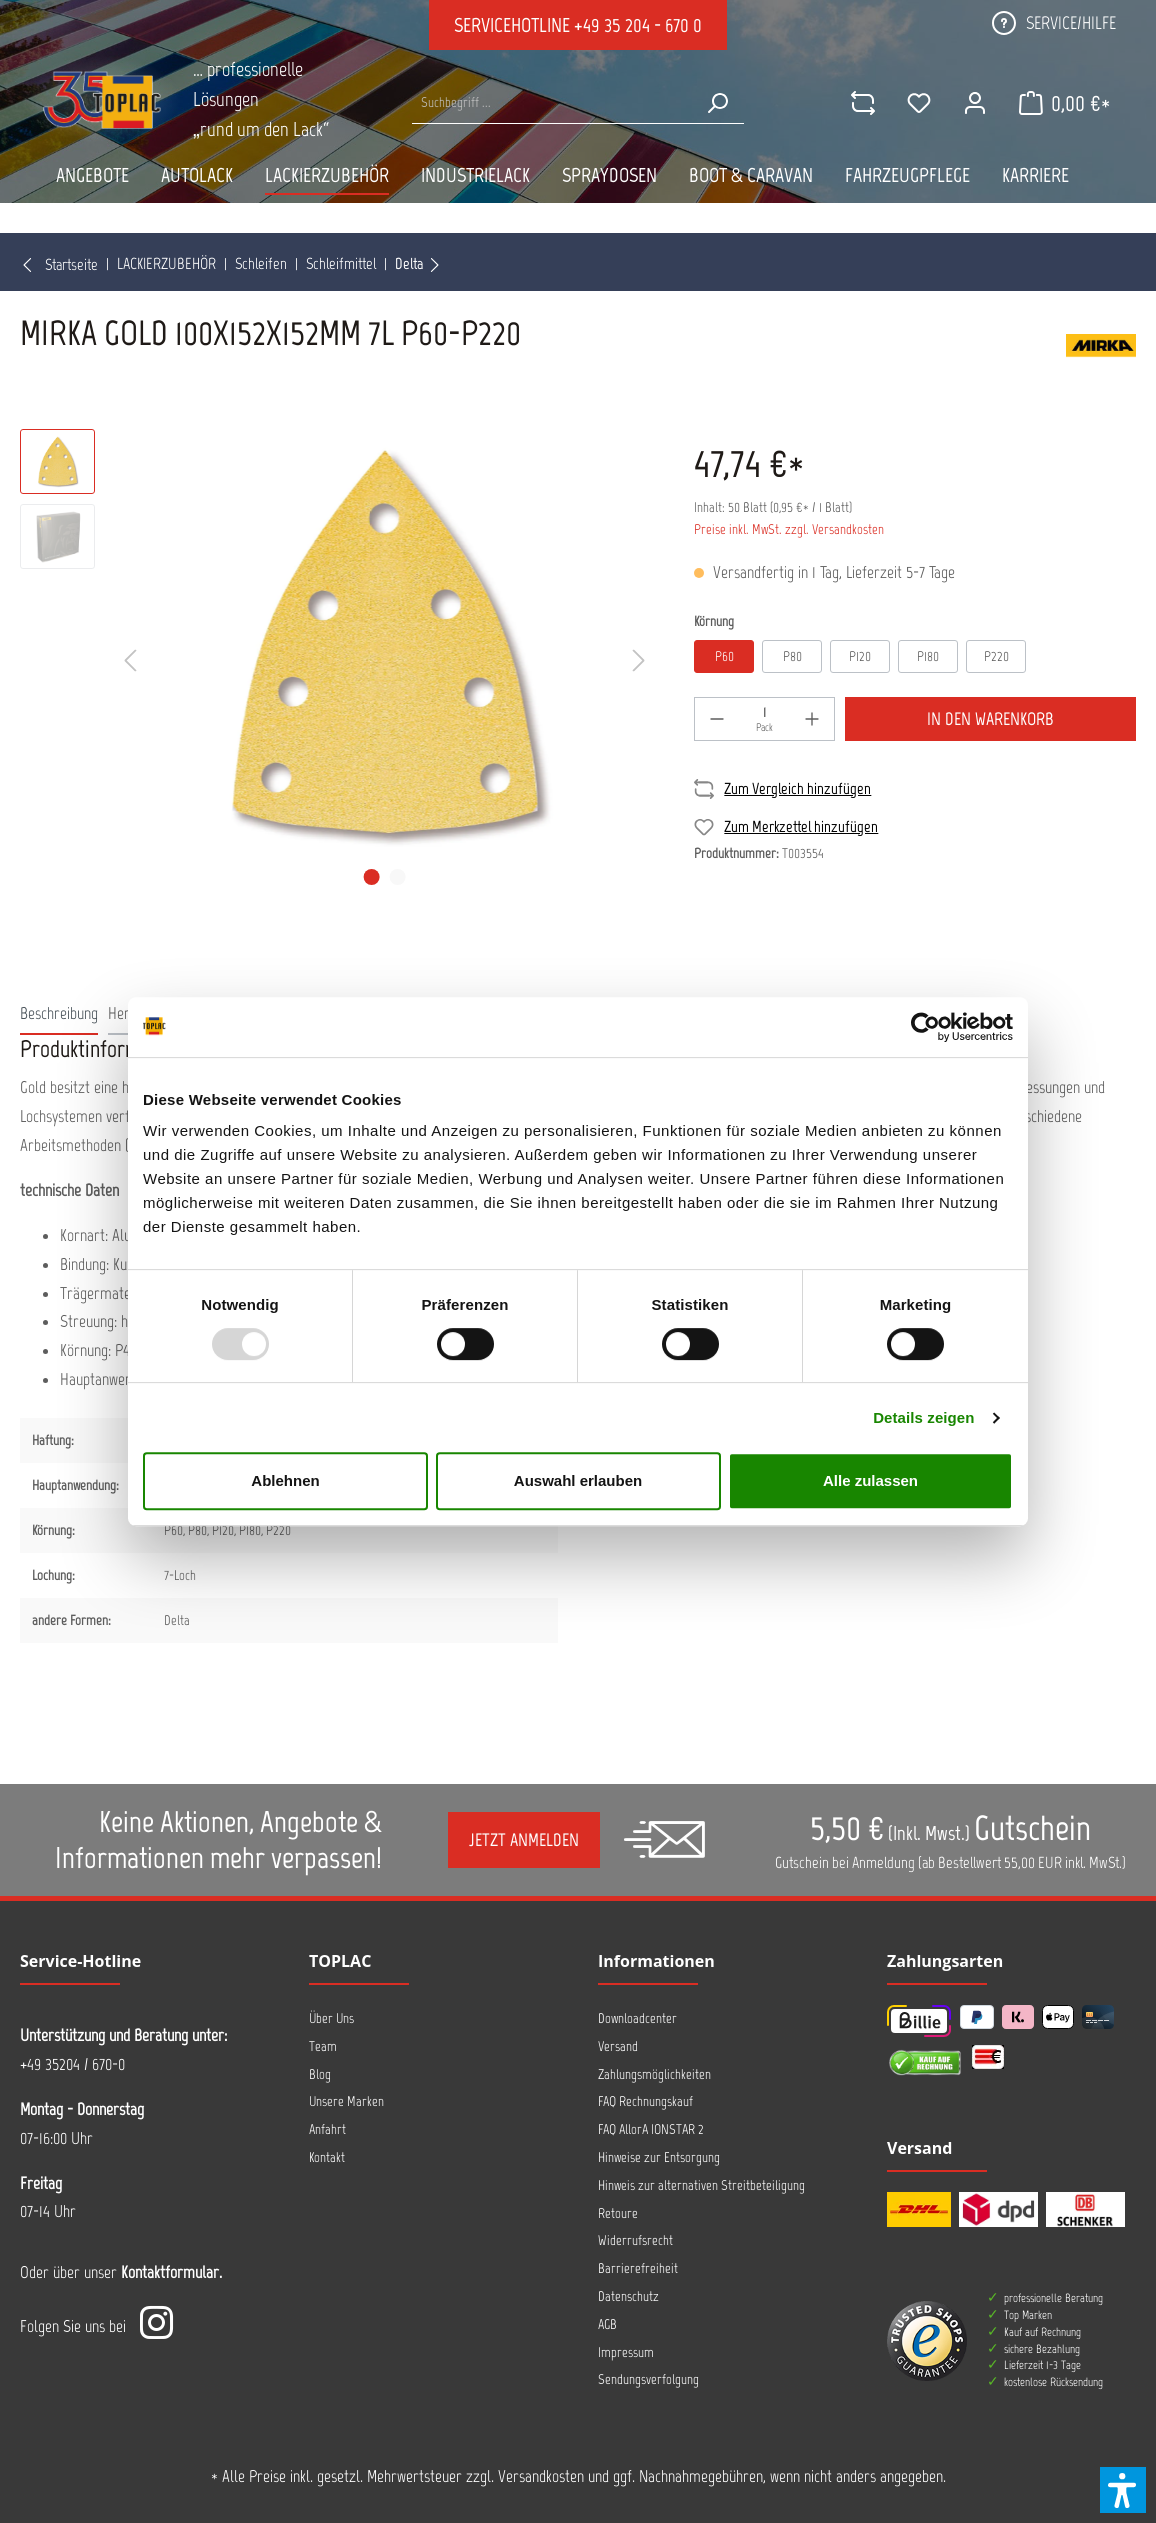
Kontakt (327, 2157)
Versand (618, 2046)
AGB (607, 2324)
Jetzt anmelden (524, 1840)
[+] (812, 719)
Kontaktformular (170, 2272)
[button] (1123, 2490)
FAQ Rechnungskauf (645, 2101)
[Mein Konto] (975, 103)
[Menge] (764, 719)
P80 (792, 656)
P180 (928, 656)
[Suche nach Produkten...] (551, 102)
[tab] (59, 1013)
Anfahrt (327, 2129)
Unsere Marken (346, 2101)
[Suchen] (717, 102)
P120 (860, 656)
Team (323, 2046)
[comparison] (863, 103)
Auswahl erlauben (578, 1480)
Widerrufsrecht (635, 2240)
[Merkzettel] (919, 103)
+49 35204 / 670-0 (72, 2064)
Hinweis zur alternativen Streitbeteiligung (701, 2185)
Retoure (618, 2213)
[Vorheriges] (130, 661)
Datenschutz (628, 2296)
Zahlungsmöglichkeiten (654, 2074)
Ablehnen (285, 1480)
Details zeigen (923, 1417)
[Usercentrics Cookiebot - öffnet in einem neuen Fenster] (925, 1027)
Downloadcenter (637, 2018)
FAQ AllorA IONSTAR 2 (651, 2129)
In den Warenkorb (990, 719)
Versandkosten (541, 2476)
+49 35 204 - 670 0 (638, 25)
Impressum (626, 2352)
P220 (996, 656)
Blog (320, 2074)
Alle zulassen (870, 1480)
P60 (724, 656)
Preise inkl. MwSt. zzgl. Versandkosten (789, 529)
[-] (717, 719)
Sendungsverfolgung (648, 2379)
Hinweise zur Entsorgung (659, 2157)
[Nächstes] (639, 661)
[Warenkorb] (1064, 103)
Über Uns (331, 2018)
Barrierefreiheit (638, 2268)
